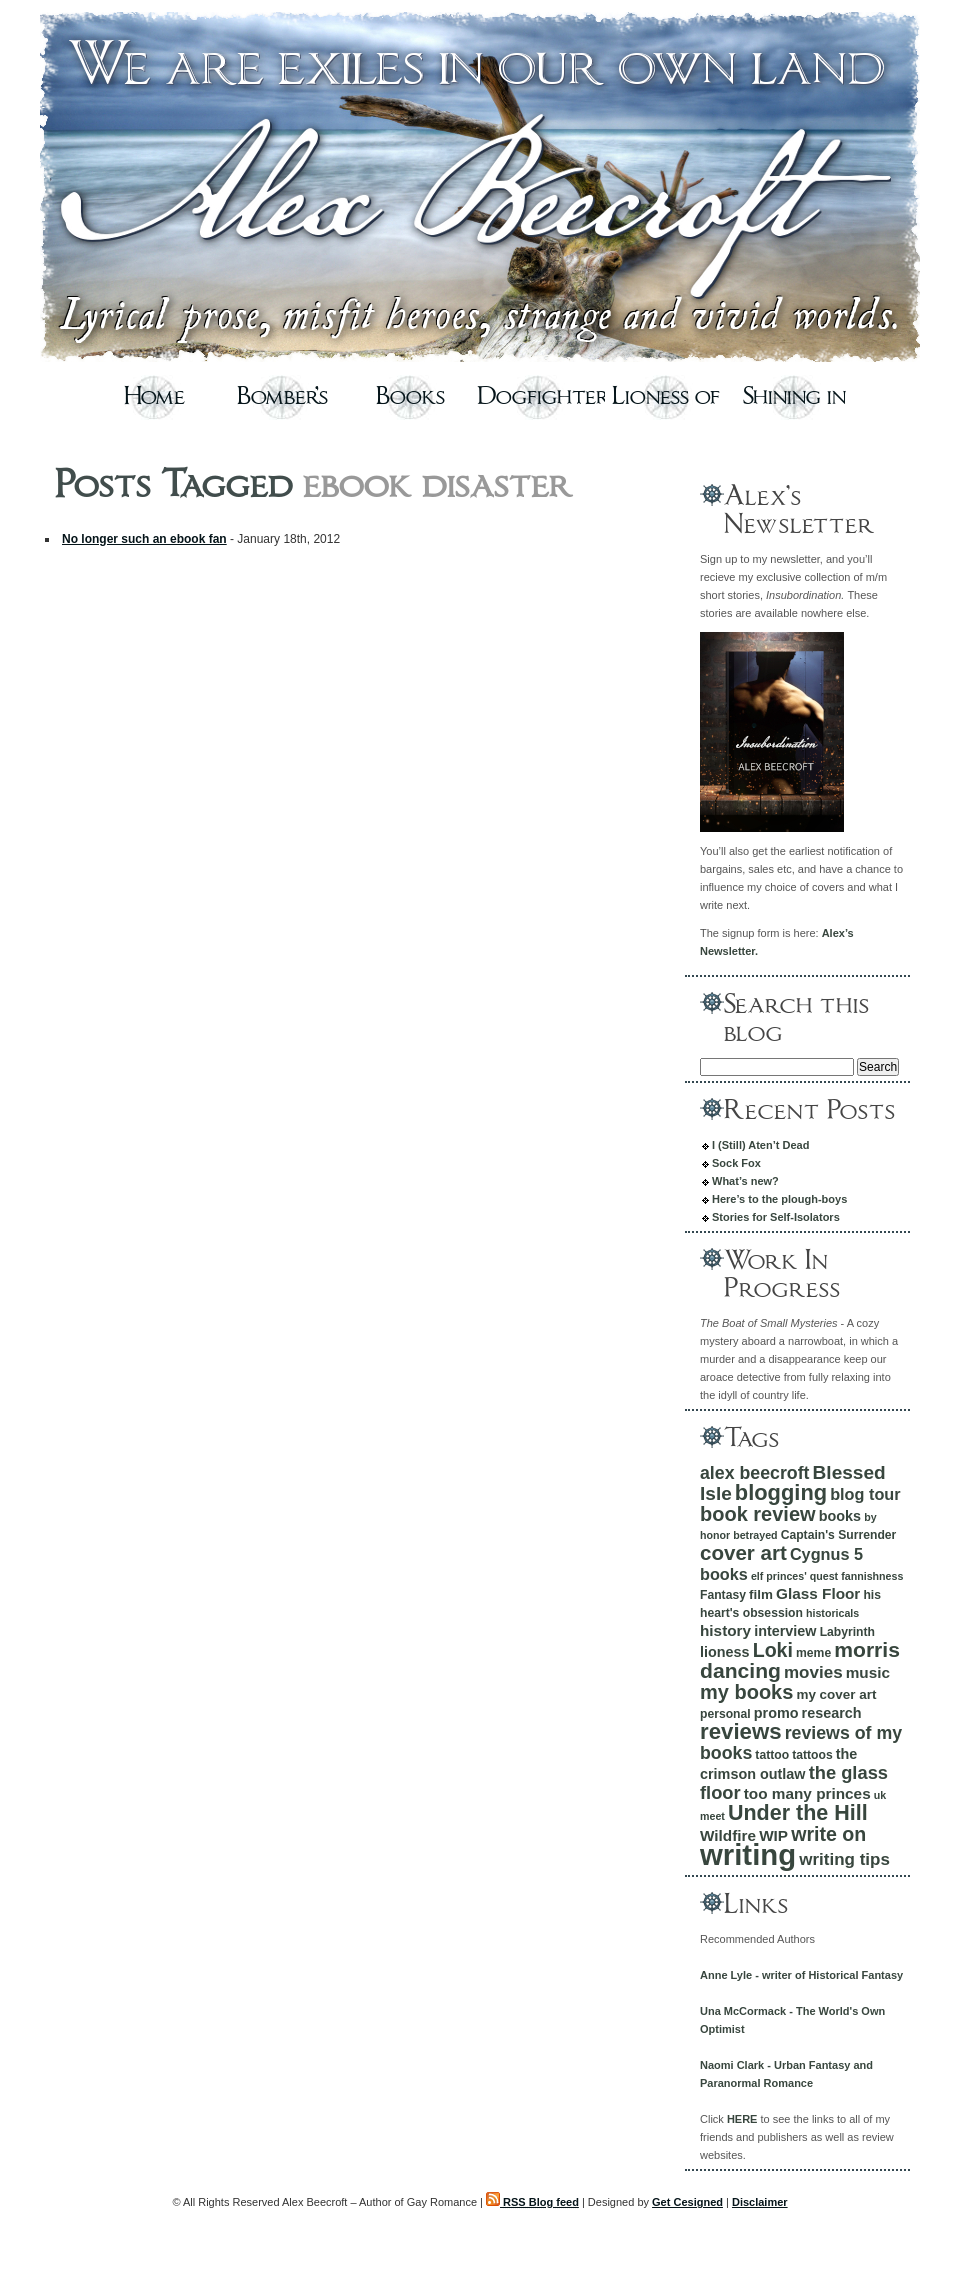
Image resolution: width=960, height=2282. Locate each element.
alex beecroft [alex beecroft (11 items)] (755, 1473)
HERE (742, 2119)
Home (154, 397)
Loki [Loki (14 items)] (773, 1650)
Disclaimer (760, 2202)
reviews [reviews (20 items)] (741, 1731)
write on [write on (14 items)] (828, 1834)
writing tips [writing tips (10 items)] (844, 1859)
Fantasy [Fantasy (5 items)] (723, 1595)
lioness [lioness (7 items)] (725, 1652)
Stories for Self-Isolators (776, 1217)
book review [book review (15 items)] (758, 1514)
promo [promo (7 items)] (776, 1713)
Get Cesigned (687, 2202)
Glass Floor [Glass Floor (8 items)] (818, 1593)
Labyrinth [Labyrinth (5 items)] (847, 1632)
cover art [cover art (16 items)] (743, 1552)
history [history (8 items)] (725, 1630)
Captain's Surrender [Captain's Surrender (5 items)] (839, 1535)
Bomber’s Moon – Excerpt (282, 403)
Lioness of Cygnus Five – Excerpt (666, 403)
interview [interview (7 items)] (785, 1631)
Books (410, 397)
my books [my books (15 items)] (746, 1692)
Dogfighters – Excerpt (538, 403)
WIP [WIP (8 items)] (773, 1835)
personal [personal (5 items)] (725, 1714)
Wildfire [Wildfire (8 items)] (728, 1835)
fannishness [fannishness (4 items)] (872, 1576)
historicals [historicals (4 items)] (832, 1613)
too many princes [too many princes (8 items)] (807, 1793)
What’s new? (745, 1181)
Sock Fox (736, 1163)
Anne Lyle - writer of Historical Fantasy (801, 1975)
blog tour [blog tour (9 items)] (865, 1494)
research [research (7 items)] (832, 1713)
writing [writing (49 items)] (748, 1854)
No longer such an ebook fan (144, 539)
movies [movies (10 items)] (813, 1672)
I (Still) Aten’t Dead (760, 1145)
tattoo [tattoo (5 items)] (772, 1755)
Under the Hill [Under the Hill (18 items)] (798, 1813)
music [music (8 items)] (868, 1672)
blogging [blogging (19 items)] (781, 1492)
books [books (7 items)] (840, 1516)
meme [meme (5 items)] (813, 1653)
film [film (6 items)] (761, 1594)
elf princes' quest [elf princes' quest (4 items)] (794, 1576)
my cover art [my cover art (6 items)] (836, 1694)
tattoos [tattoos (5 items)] (812, 1755)
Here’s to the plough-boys (779, 1199)
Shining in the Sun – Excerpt (794, 403)
